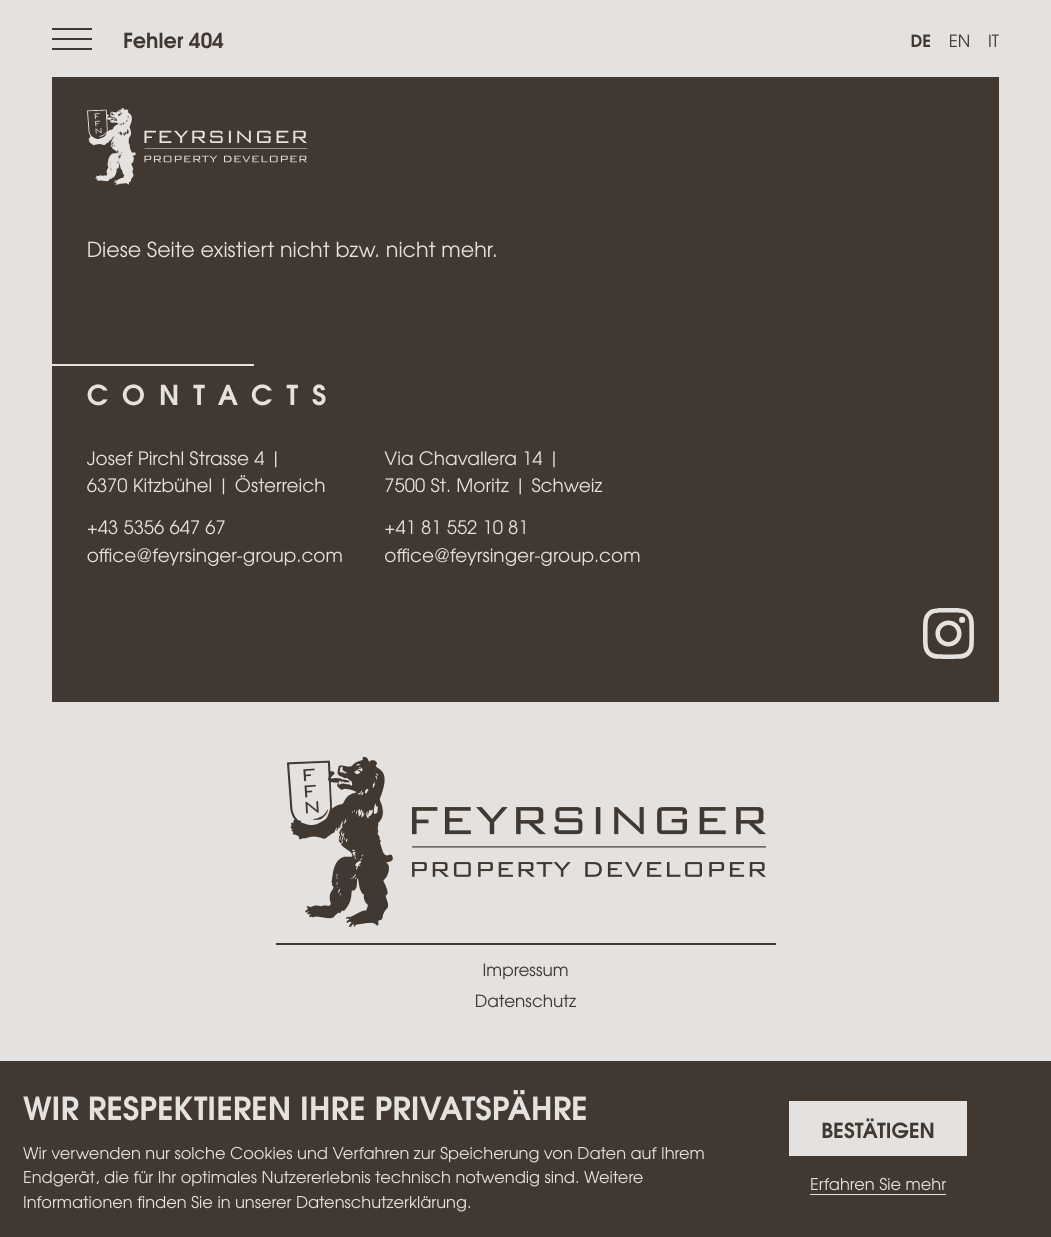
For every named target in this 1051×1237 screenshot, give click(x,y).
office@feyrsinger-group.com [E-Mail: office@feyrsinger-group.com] (215, 554)
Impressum (526, 969)
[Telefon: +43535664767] (156, 527)
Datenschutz (525, 1000)
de (920, 40)
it (993, 40)
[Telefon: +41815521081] (456, 527)
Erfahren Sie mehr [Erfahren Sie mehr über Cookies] (878, 1184)
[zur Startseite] (197, 147)
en (959, 40)
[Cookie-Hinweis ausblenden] (878, 1128)
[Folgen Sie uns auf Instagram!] (948, 633)
